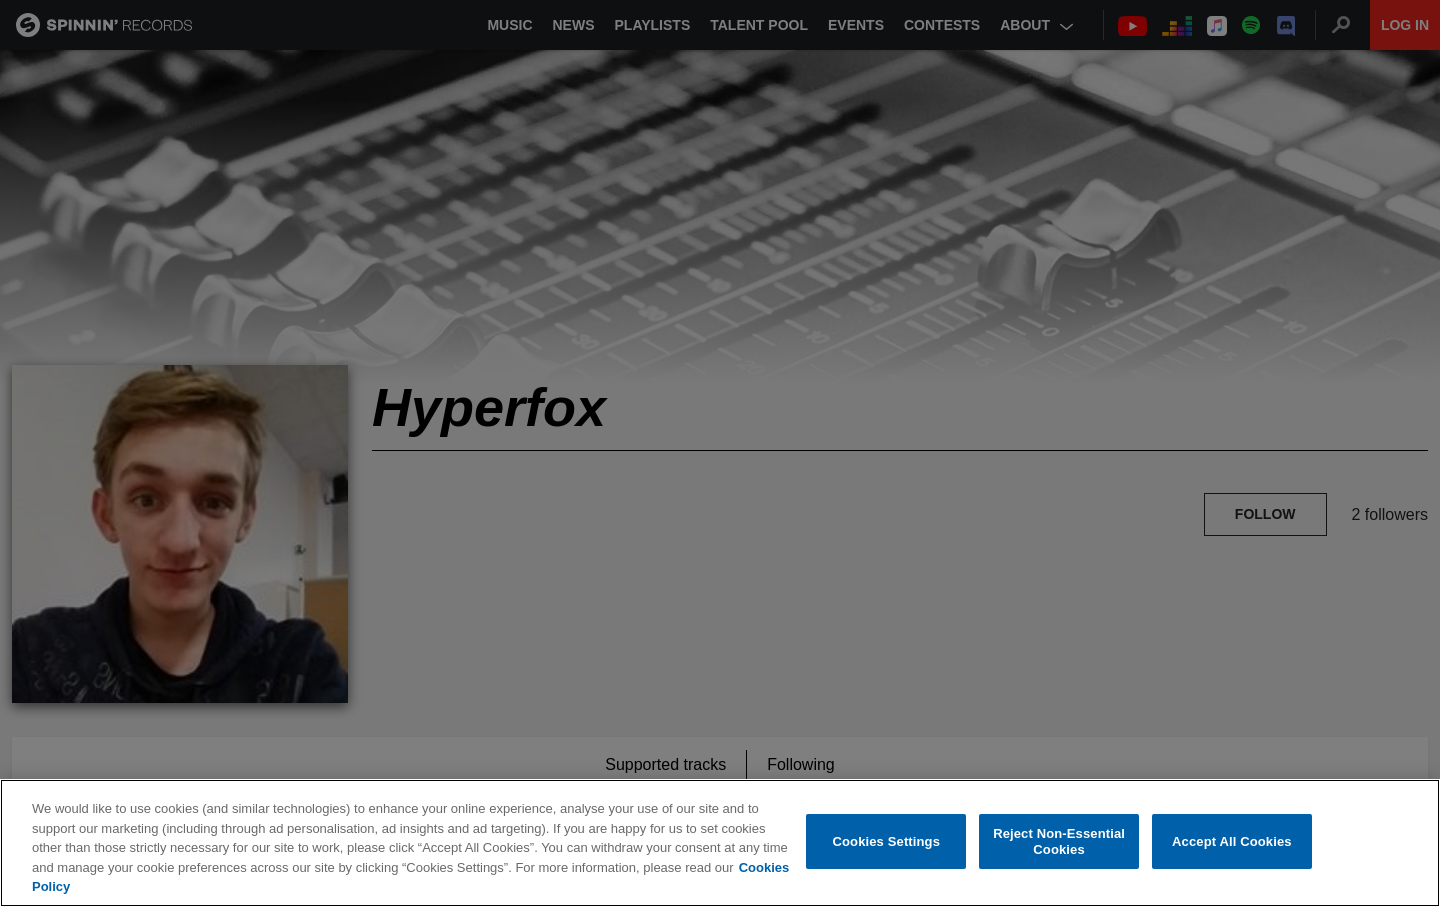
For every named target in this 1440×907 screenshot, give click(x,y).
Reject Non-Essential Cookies (1059, 841)
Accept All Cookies (1232, 841)
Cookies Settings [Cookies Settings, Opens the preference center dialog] (887, 841)
